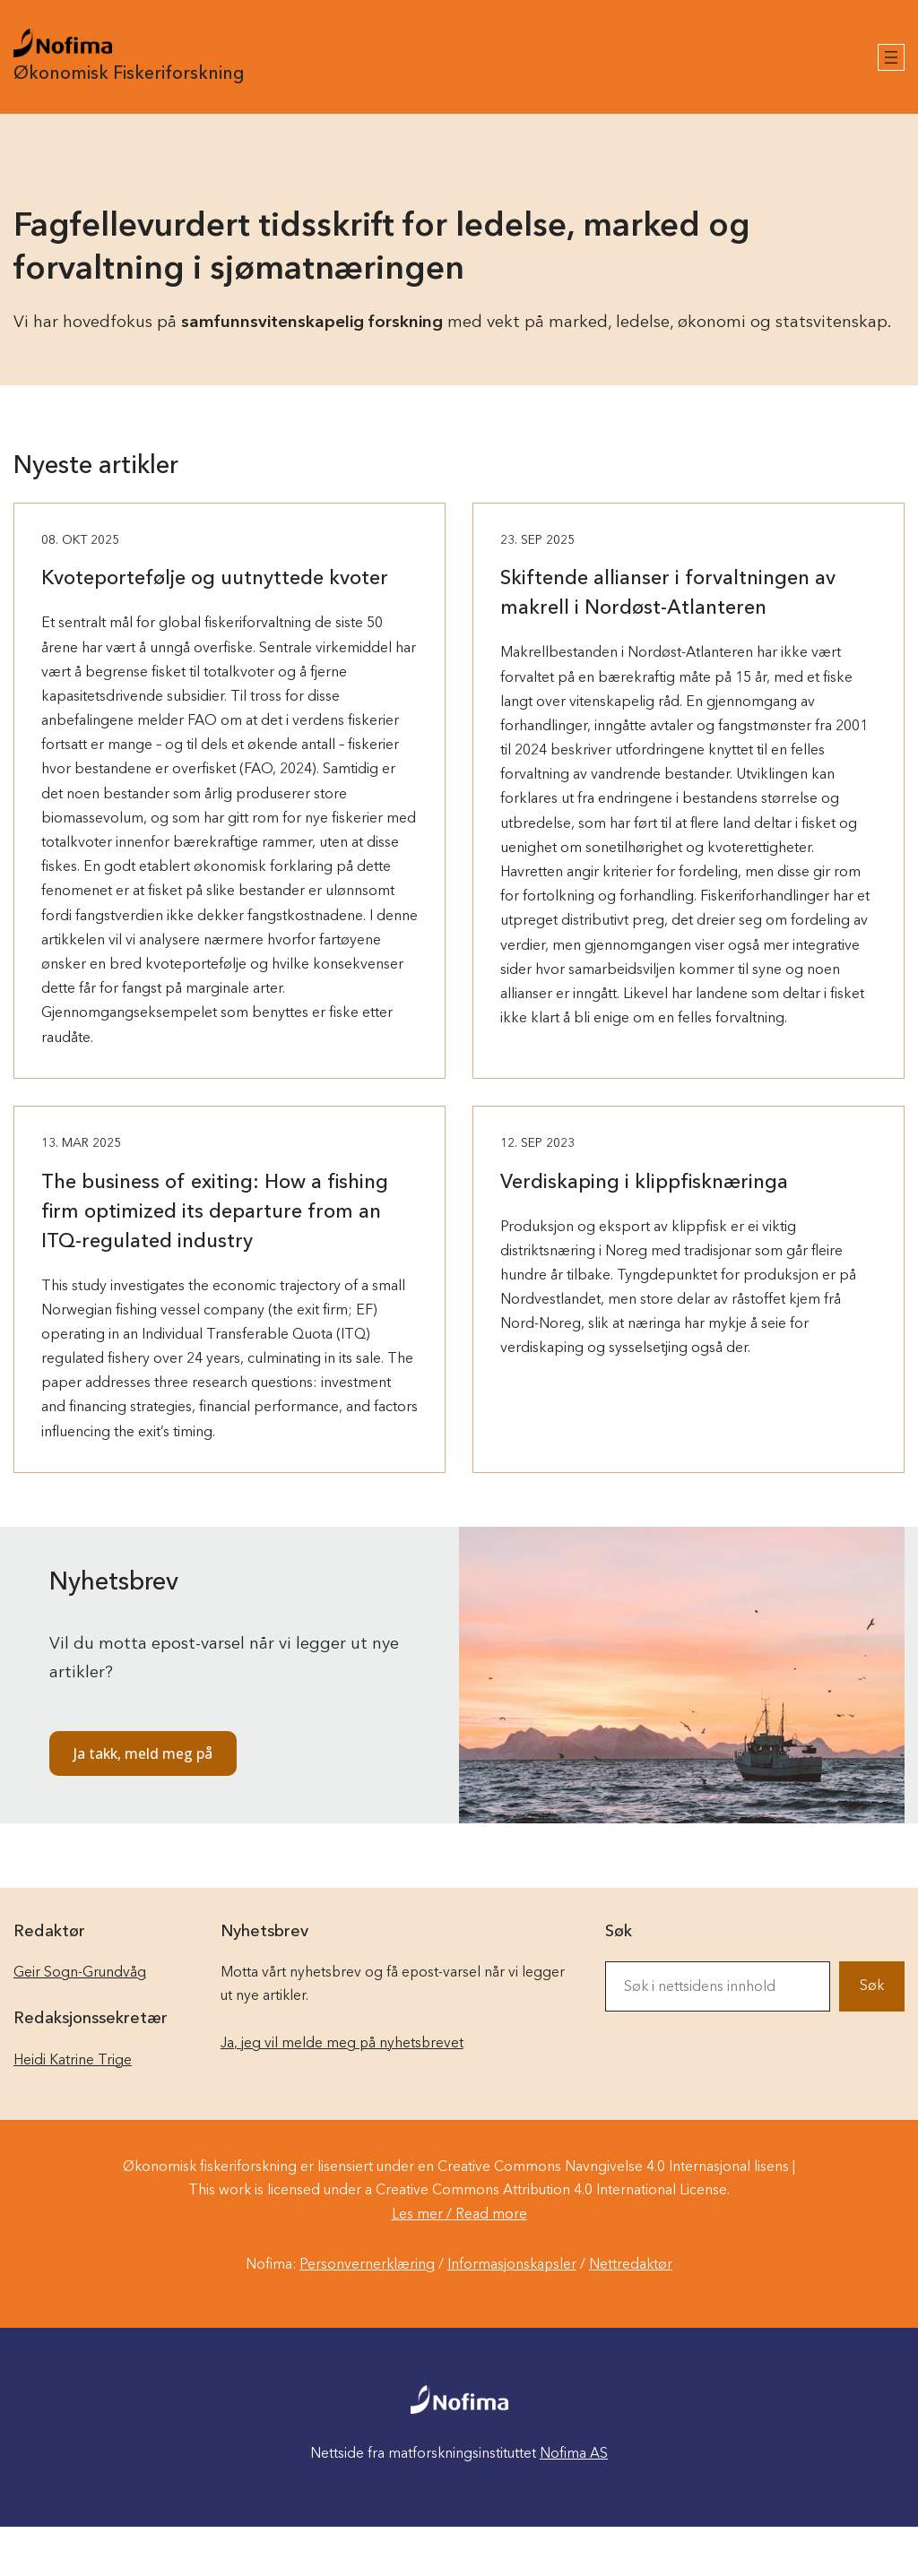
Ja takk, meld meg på (143, 1753)
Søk (872, 1986)
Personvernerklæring (367, 2265)
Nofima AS (574, 2454)
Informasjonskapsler (511, 2265)
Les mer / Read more (459, 2215)
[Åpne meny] (891, 57)
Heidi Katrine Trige (72, 2061)
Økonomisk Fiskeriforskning (128, 74)
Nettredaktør (630, 2265)
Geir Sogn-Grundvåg (79, 1973)
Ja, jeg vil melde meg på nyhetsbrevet (342, 2044)
